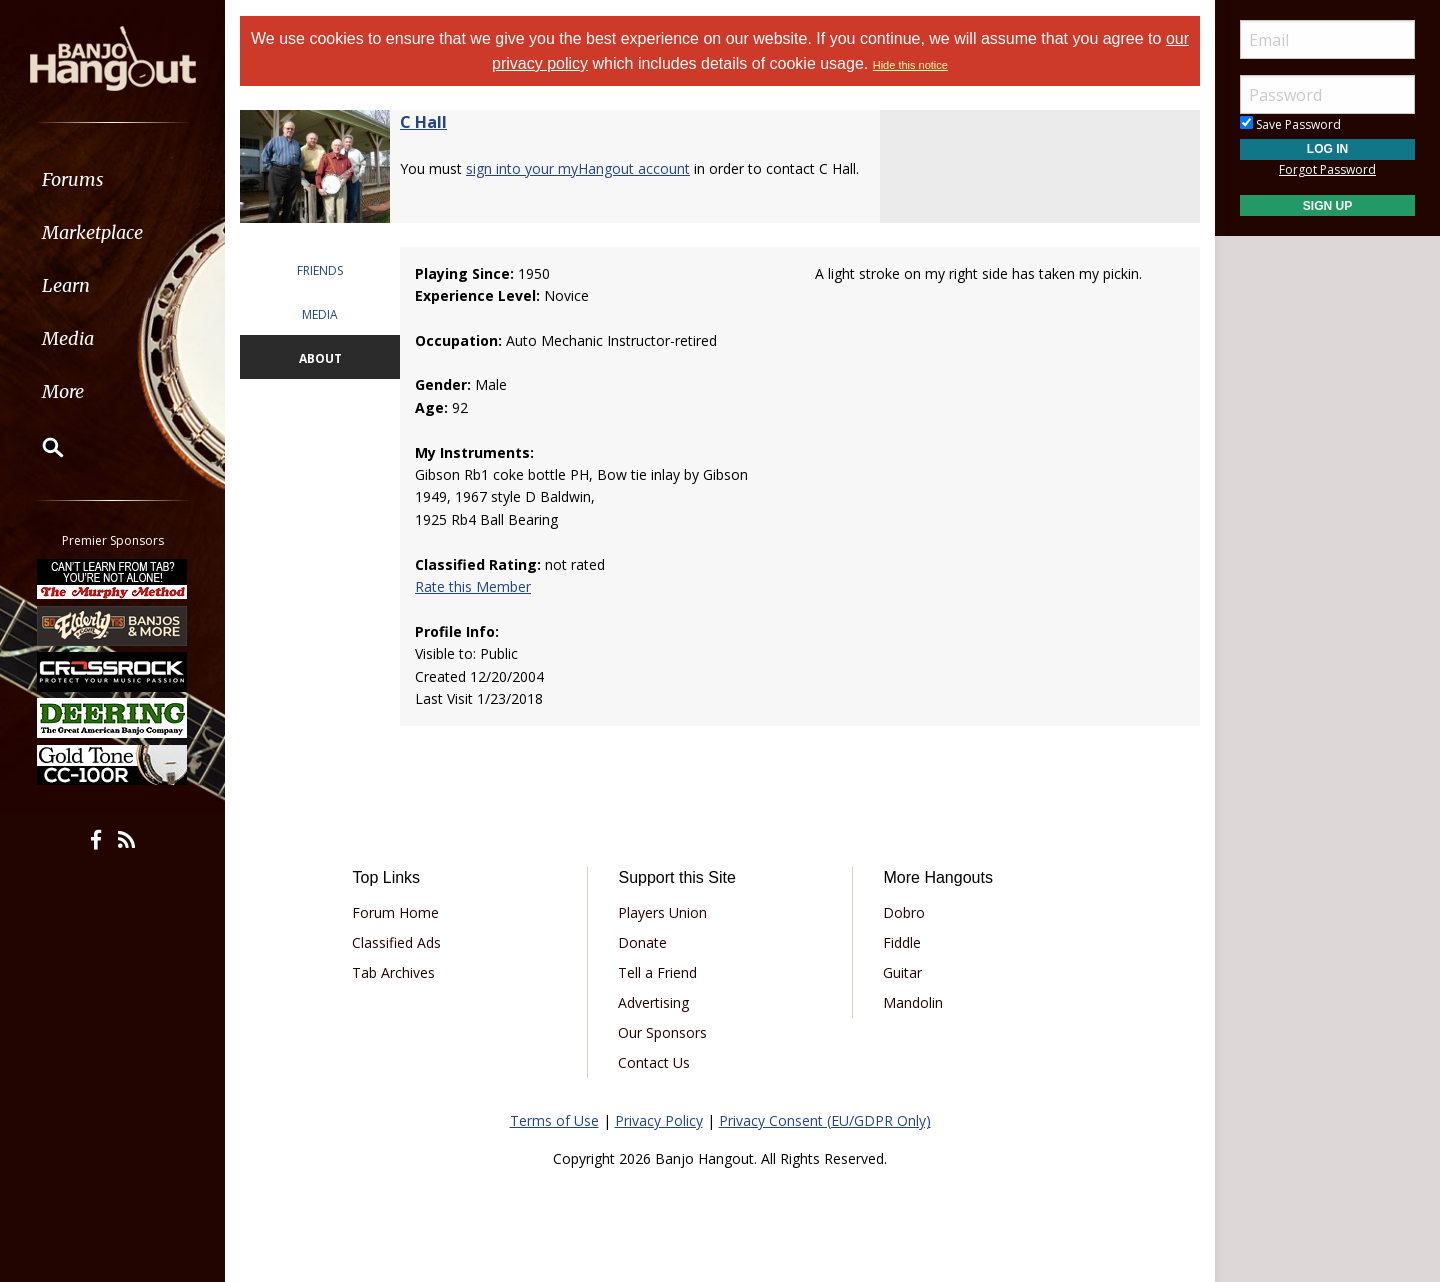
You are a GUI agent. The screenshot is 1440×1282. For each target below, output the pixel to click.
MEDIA (320, 314)
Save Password (1290, 124)
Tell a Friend (657, 972)
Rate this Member (473, 586)
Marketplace (92, 232)
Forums (73, 179)
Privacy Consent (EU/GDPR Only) (825, 1120)
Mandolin (913, 1002)
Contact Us (654, 1062)
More (63, 391)
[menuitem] (112, 179)
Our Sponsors (662, 1032)
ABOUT (320, 358)
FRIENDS (320, 270)
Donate (642, 942)
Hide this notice (910, 65)
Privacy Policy (659, 1120)
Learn (66, 285)
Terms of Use (554, 1120)
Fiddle (902, 942)
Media (68, 338)
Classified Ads (396, 942)
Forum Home (395, 912)
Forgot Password (1327, 169)
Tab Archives (393, 972)
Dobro (904, 912)
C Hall (423, 122)
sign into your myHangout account (578, 168)
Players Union (662, 912)
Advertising (653, 1002)
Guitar (902, 972)
